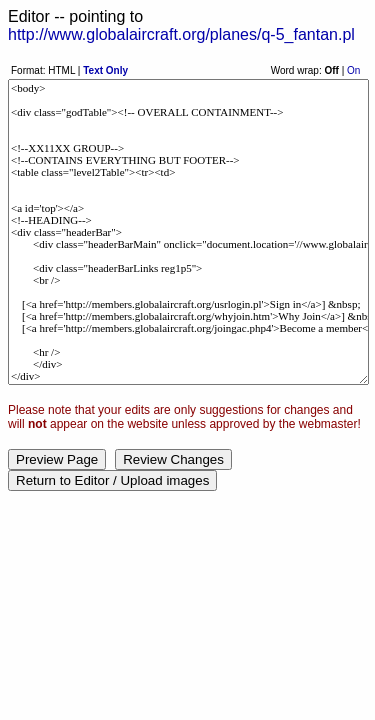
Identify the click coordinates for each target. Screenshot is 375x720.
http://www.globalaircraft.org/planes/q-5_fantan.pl (181, 34)
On (353, 70)
